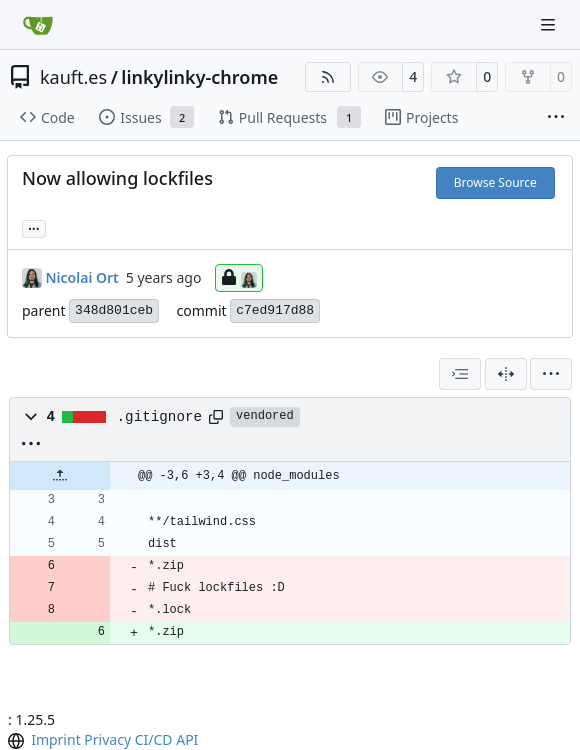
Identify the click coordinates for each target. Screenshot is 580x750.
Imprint (56, 739)
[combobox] (460, 374)
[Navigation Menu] (550, 24)
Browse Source (495, 182)
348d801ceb (114, 310)
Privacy (107, 739)
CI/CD (154, 739)
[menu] (551, 374)
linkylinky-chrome (199, 77)
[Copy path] (216, 417)
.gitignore (160, 417)
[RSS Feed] (328, 77)
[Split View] (506, 374)
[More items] (556, 118)
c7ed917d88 (275, 310)
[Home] (38, 25)
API (187, 739)
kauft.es (73, 77)
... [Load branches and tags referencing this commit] (34, 227)
